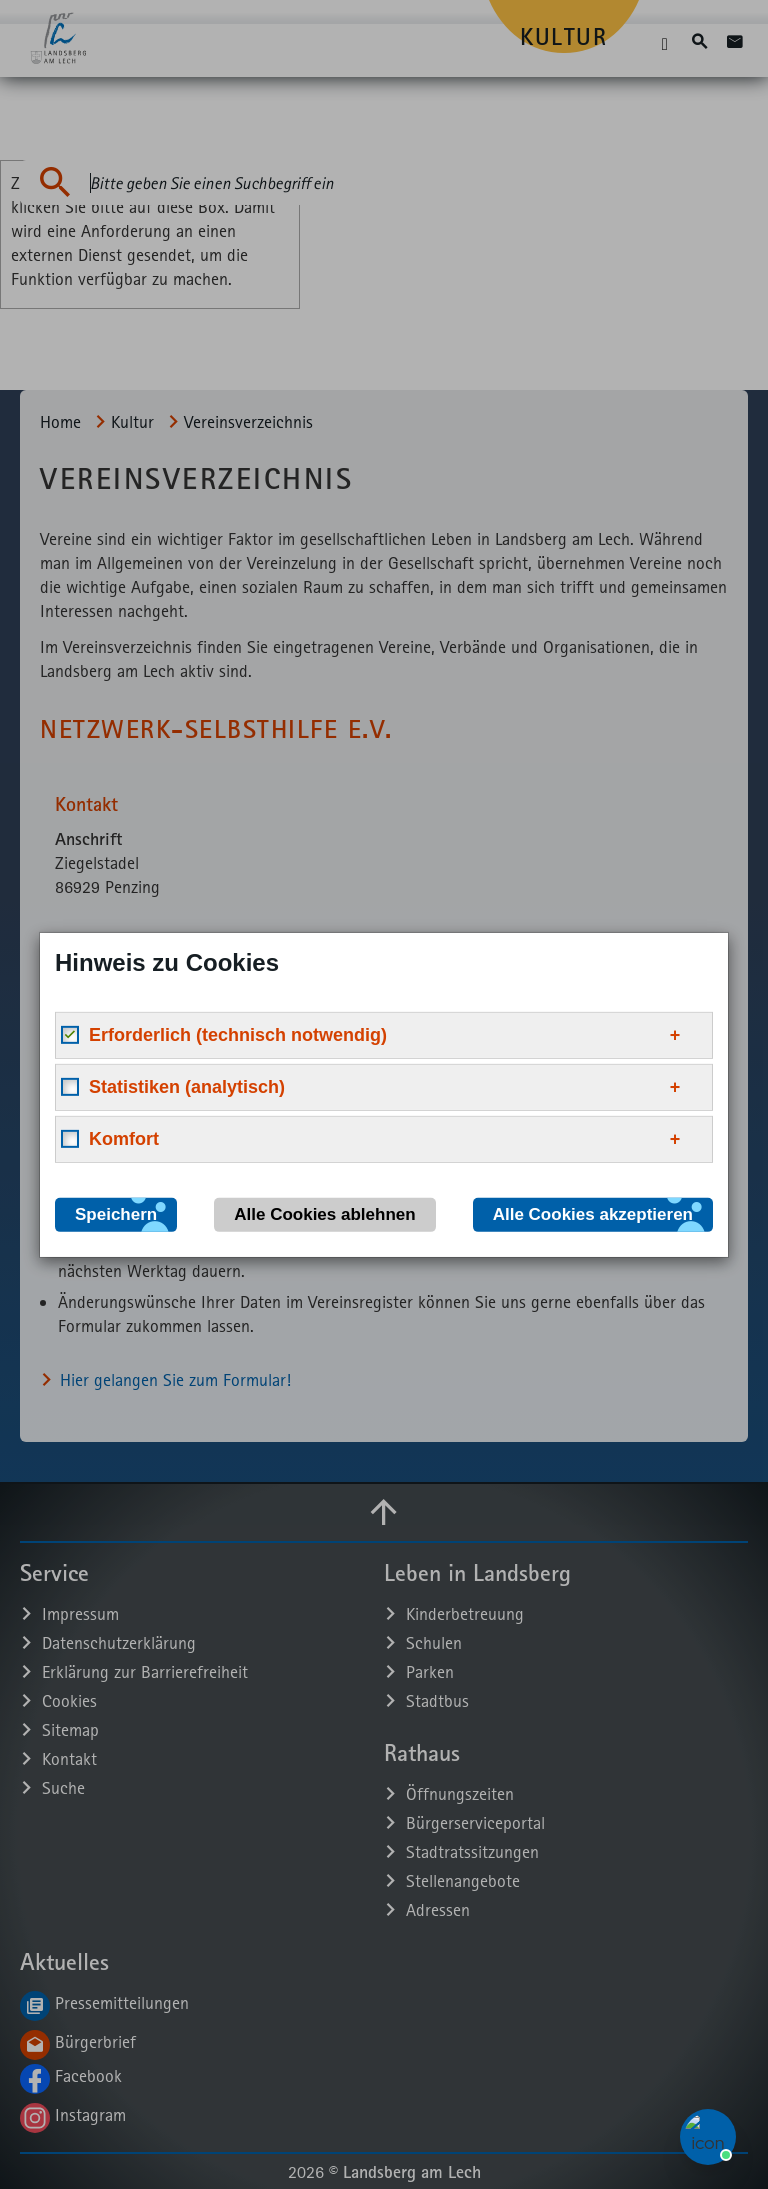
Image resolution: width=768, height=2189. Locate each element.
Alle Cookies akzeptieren (593, 1213)
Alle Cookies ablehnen (324, 1213)
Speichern (116, 1213)
